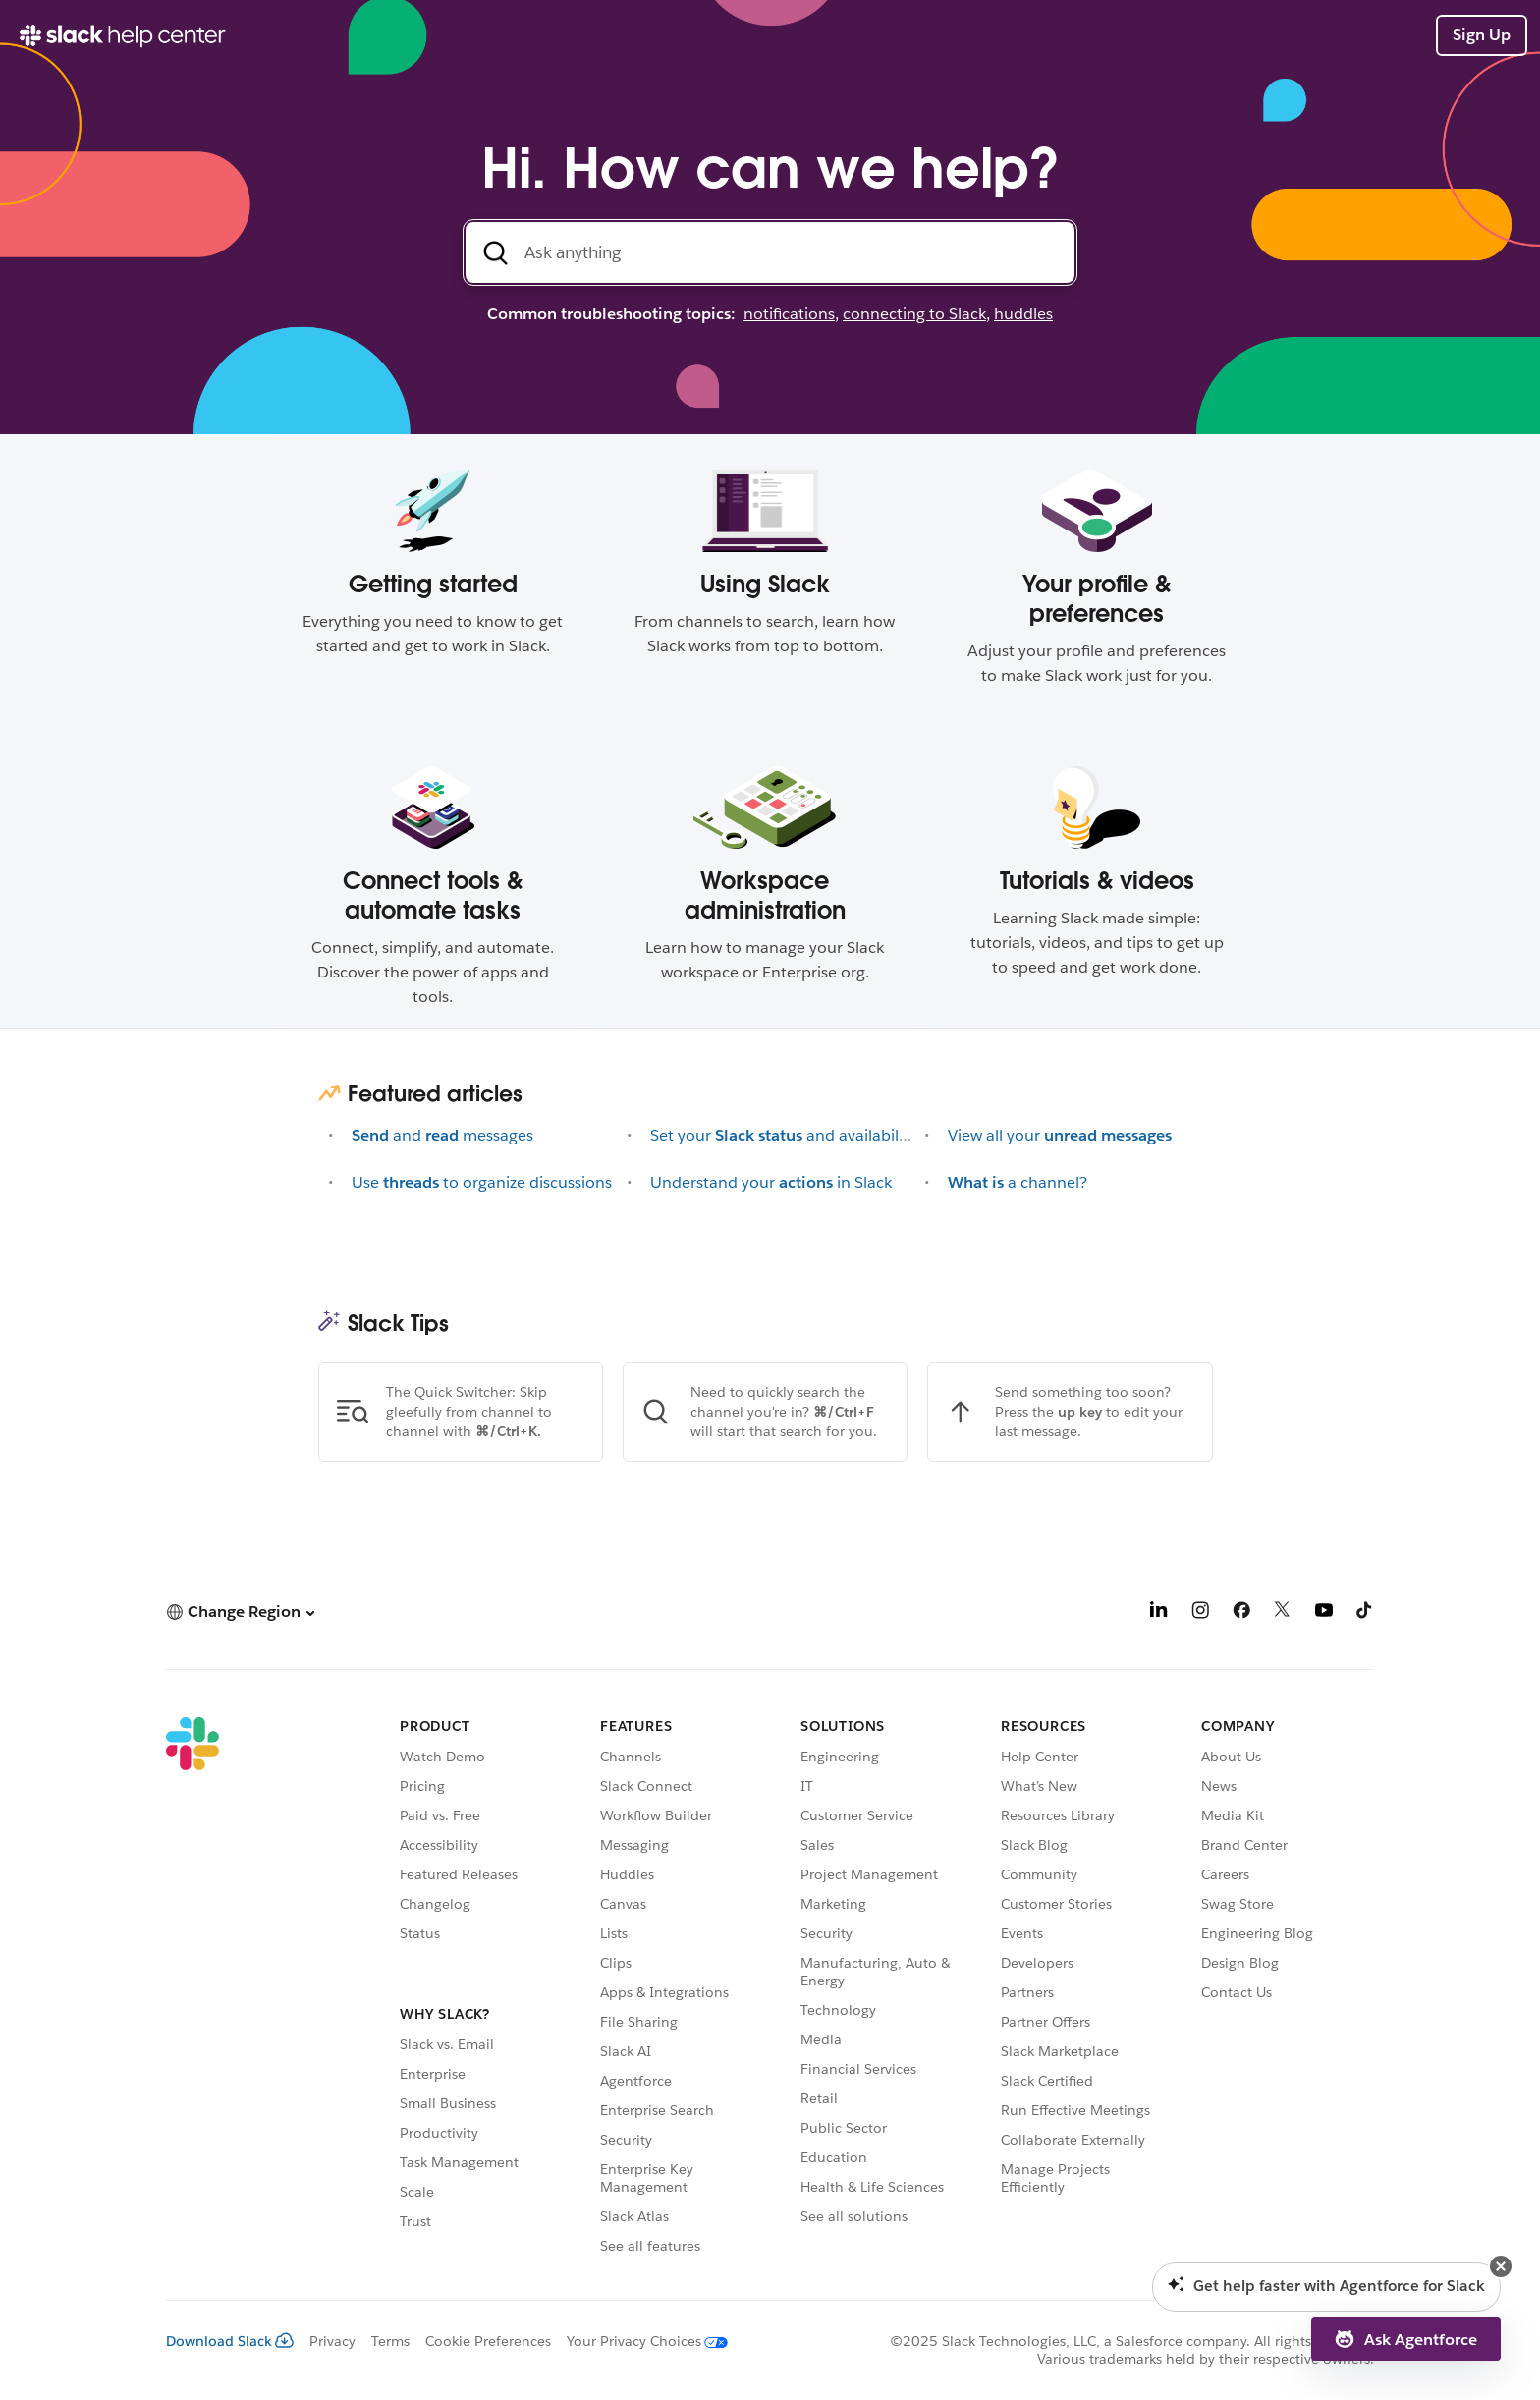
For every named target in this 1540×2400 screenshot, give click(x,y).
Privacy (332, 2341)
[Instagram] (1200, 1613)
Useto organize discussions (482, 1182)
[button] (240, 1611)
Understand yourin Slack (771, 1182)
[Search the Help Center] (770, 252)
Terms (390, 2341)
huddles (1023, 314)
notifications (789, 314)
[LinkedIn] (1159, 1613)
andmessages (442, 1135)
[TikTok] (1365, 1613)
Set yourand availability (783, 1135)
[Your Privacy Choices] (639, 2341)
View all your (1060, 1135)
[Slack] (192, 1988)
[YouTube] (1324, 1613)
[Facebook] (1241, 1613)
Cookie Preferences (488, 2341)
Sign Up (1482, 35)
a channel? (1017, 1182)
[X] (1283, 1613)
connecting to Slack (914, 314)
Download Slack (230, 2341)
